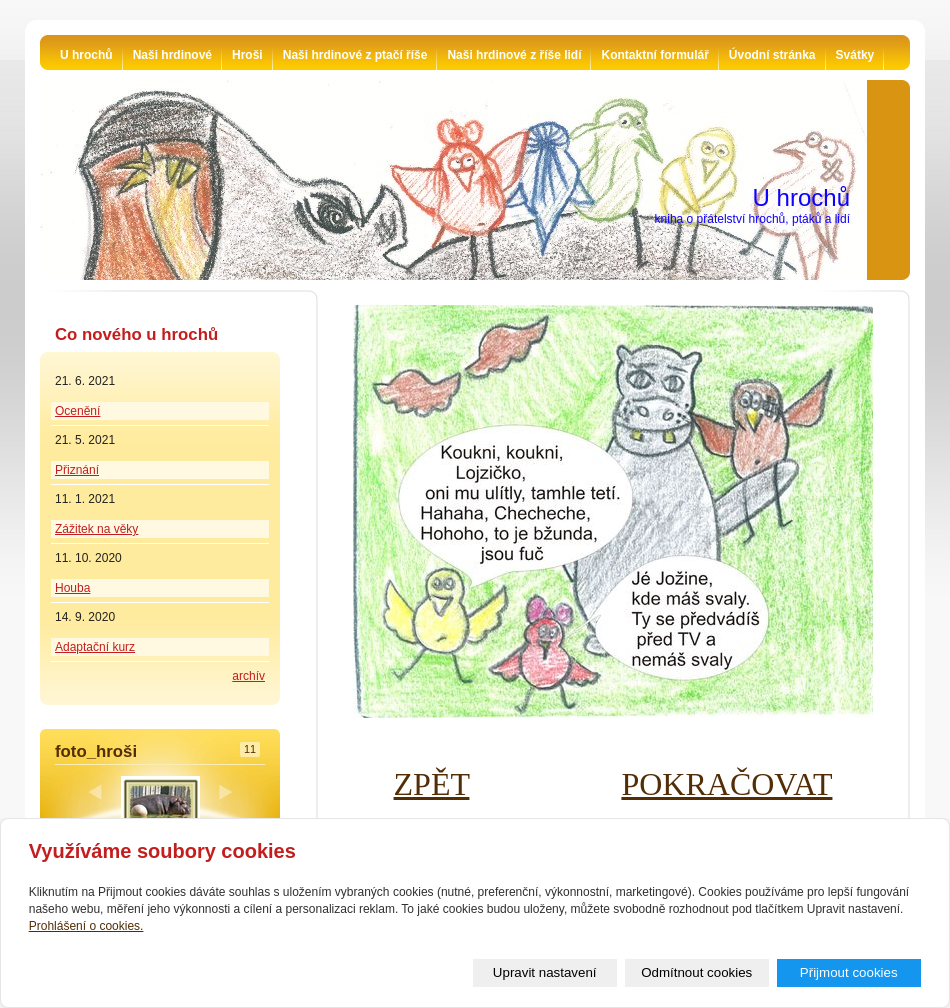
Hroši (247, 55)
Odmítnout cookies (696, 972)
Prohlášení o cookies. (86, 926)
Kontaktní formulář (654, 55)
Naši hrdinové (172, 55)
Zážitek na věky (96, 529)
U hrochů (86, 55)
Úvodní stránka (772, 55)
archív (248, 676)
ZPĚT (432, 784)
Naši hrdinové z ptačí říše (355, 55)
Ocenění (77, 411)
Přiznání (77, 470)
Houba (72, 588)
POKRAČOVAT (726, 784)
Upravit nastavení (545, 972)
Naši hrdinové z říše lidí (514, 55)
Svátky (855, 55)
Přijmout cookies (849, 972)
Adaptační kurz (95, 647)
